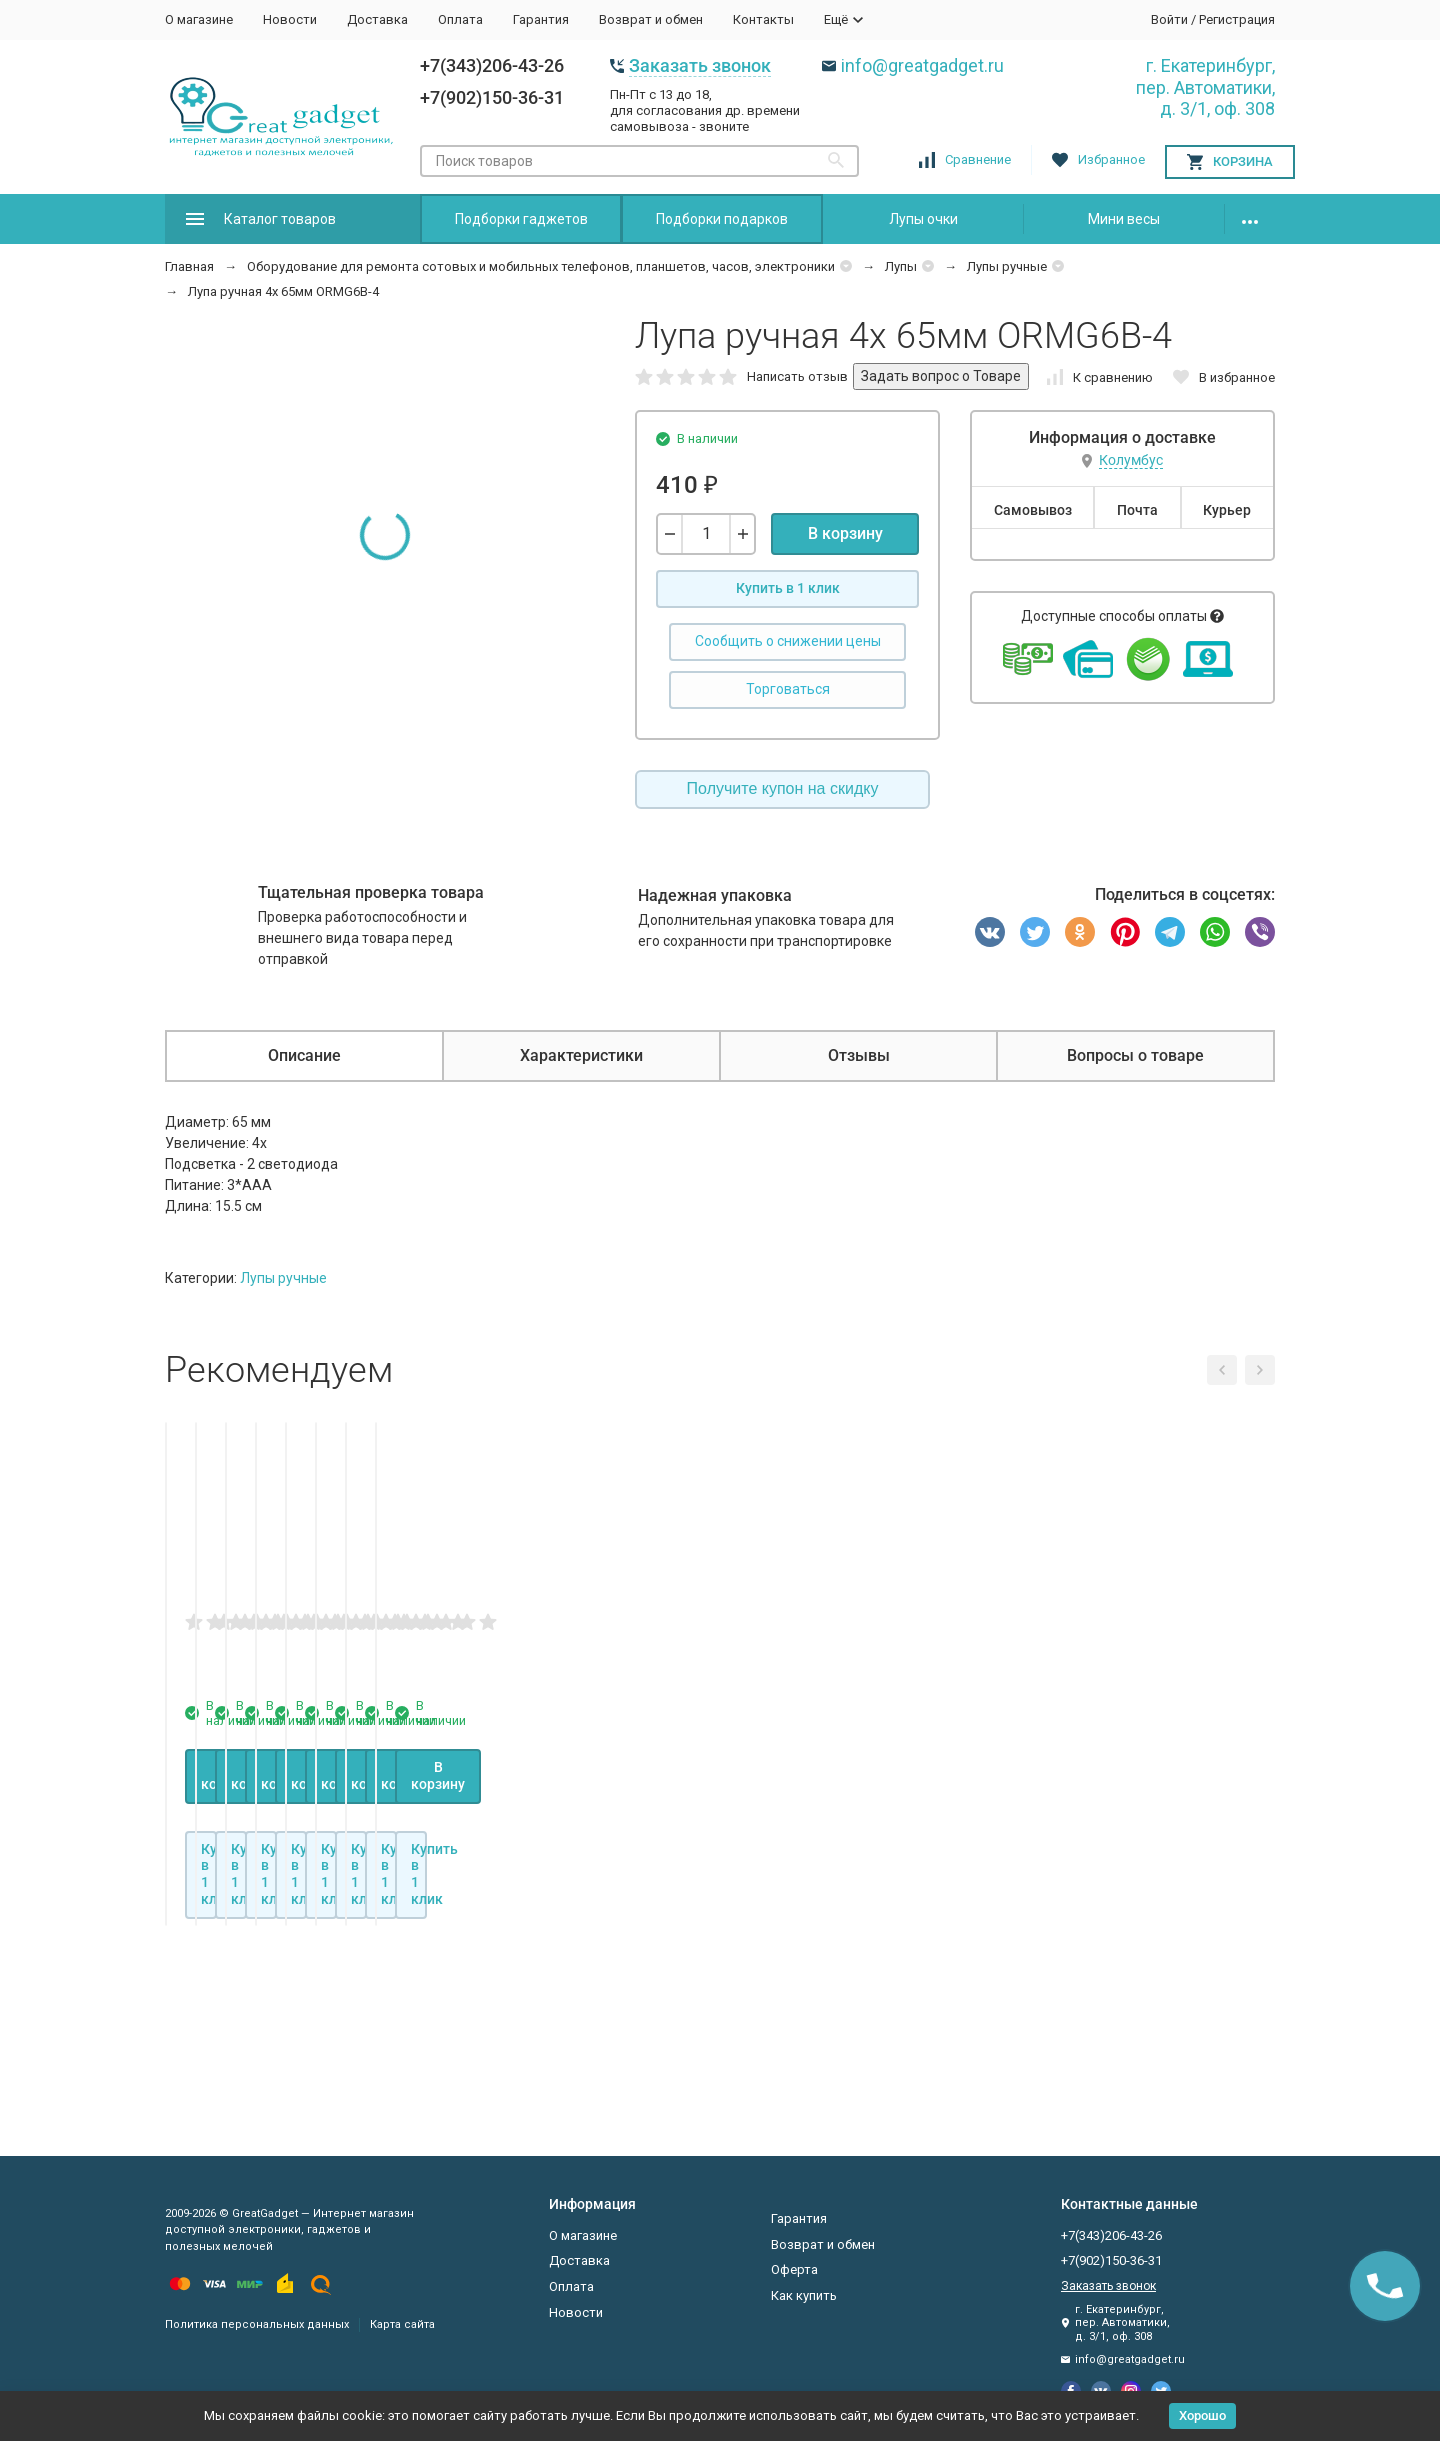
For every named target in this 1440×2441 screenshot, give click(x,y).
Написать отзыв (797, 376)
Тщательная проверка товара (371, 892)
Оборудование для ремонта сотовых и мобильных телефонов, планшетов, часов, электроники (541, 266)
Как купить (804, 2295)
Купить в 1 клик (788, 588)
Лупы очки (923, 219)
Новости (290, 19)
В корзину (845, 533)
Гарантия (541, 19)
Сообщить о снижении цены (788, 641)
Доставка (377, 19)
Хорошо (1202, 2415)
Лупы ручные (1007, 266)
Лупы (901, 266)
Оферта (794, 2269)
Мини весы (1124, 219)
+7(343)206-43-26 (492, 65)
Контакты (763, 19)
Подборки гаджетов (521, 219)
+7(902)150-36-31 (492, 97)
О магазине (199, 19)
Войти (1169, 19)
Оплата (460, 19)
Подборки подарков (722, 219)
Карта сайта (402, 2324)
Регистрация (1237, 19)
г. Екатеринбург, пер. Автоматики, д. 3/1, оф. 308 (1205, 87)
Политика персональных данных (257, 2324)
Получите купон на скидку (783, 788)
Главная (189, 266)
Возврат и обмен (651, 19)
